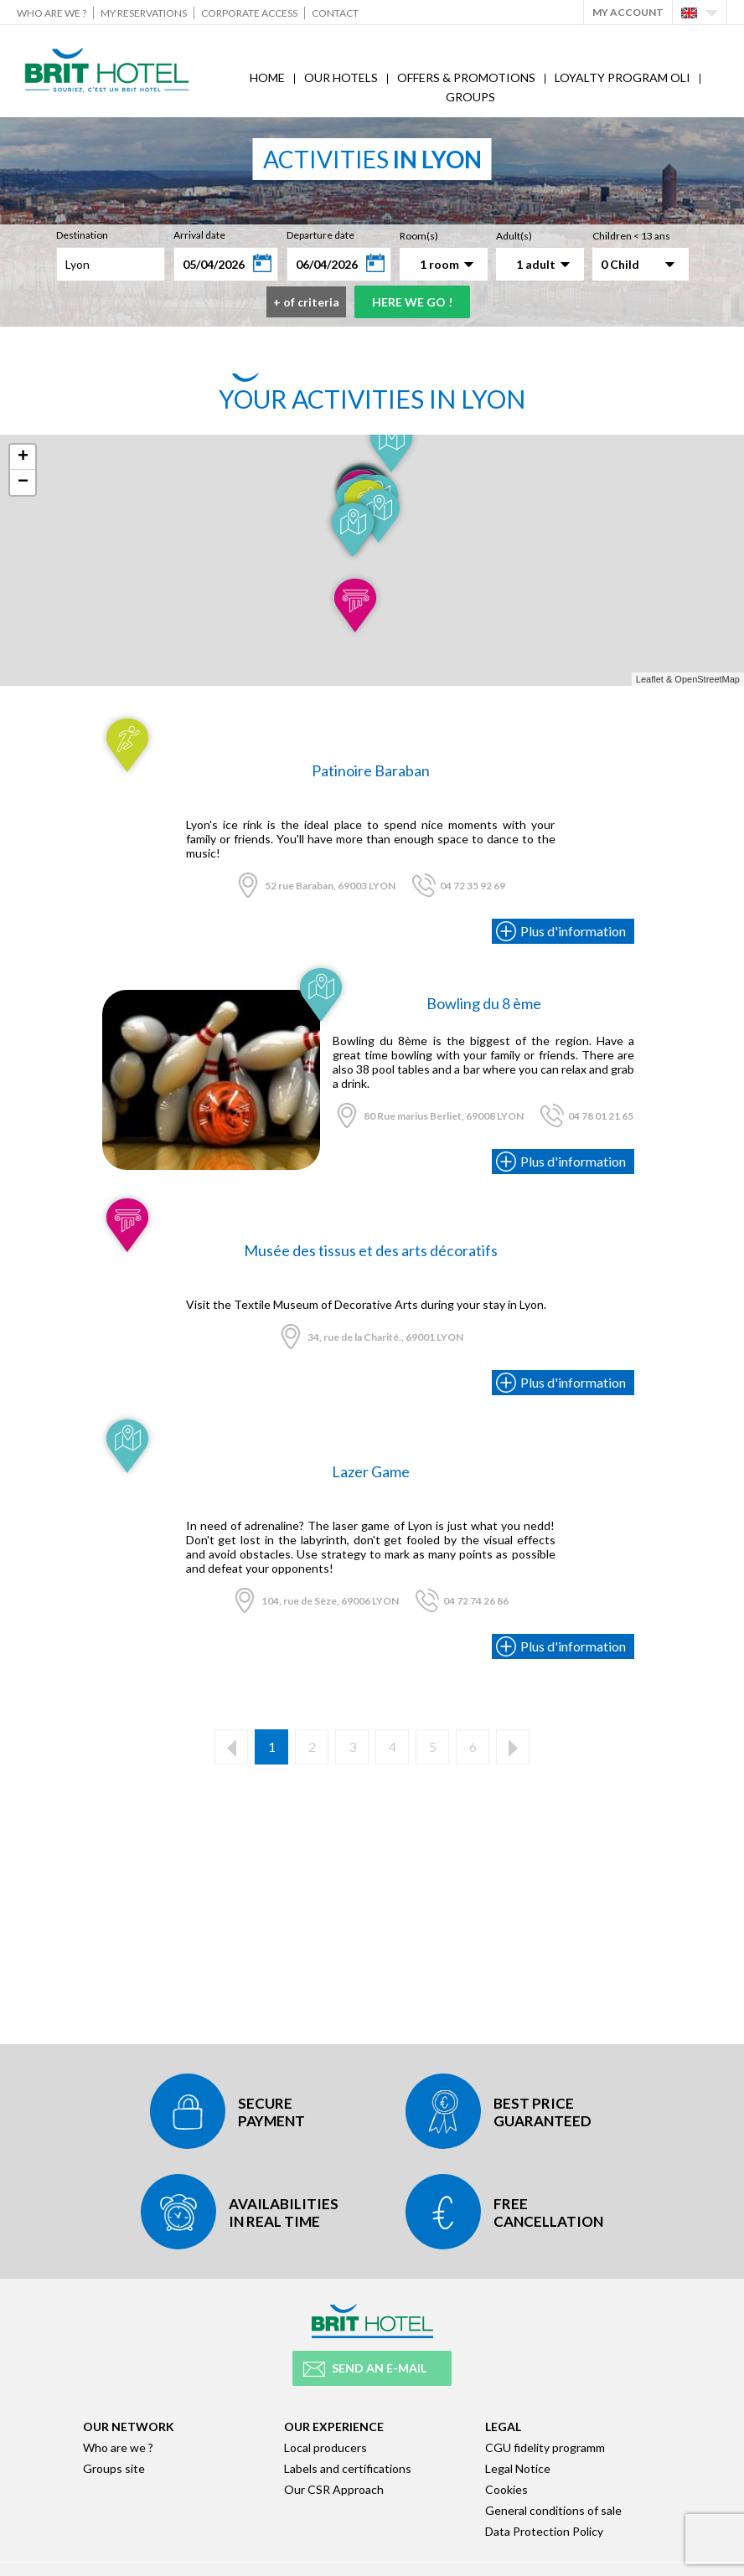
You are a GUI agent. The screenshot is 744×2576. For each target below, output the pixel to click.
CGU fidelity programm (545, 2447)
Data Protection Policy (544, 2531)
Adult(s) (514, 235)
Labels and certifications (347, 2468)
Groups (470, 97)
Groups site (114, 2468)
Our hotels (341, 77)
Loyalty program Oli (622, 77)
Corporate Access (249, 13)
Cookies (506, 2489)
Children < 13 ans (631, 235)
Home (267, 77)
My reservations (144, 13)
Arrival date (199, 235)
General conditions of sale (553, 2510)
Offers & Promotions (466, 77)
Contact (335, 13)
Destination (82, 235)
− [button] (23, 482)
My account (628, 12)
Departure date (320, 235)
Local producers (325, 2447)
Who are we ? (51, 13)
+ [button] (23, 457)
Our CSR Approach (334, 2489)
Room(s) (419, 235)
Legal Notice (517, 2468)
